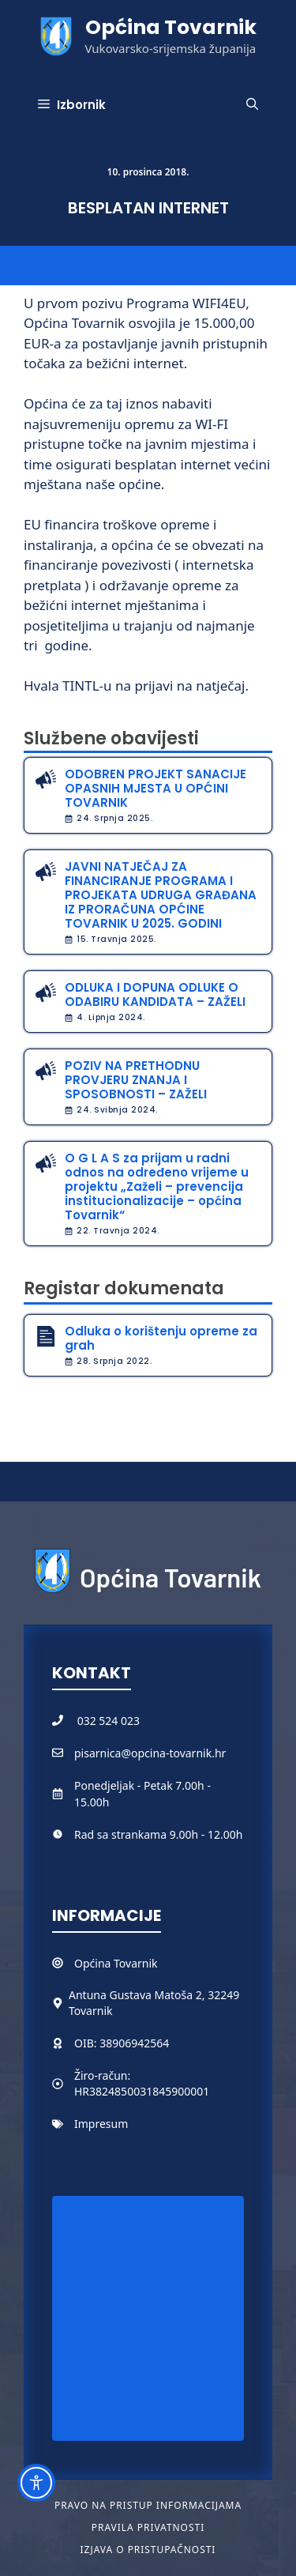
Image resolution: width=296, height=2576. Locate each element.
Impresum (101, 2123)
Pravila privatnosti (148, 2527)
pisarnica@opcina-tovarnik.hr (150, 1753)
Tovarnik (135, 1963)
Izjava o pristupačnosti (148, 2549)
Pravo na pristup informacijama (148, 2505)
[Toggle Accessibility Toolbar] (36, 2482)
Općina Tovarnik (171, 27)
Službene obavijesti (111, 738)
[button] (252, 105)
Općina (94, 1963)
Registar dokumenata (124, 1288)
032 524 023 (108, 1720)
